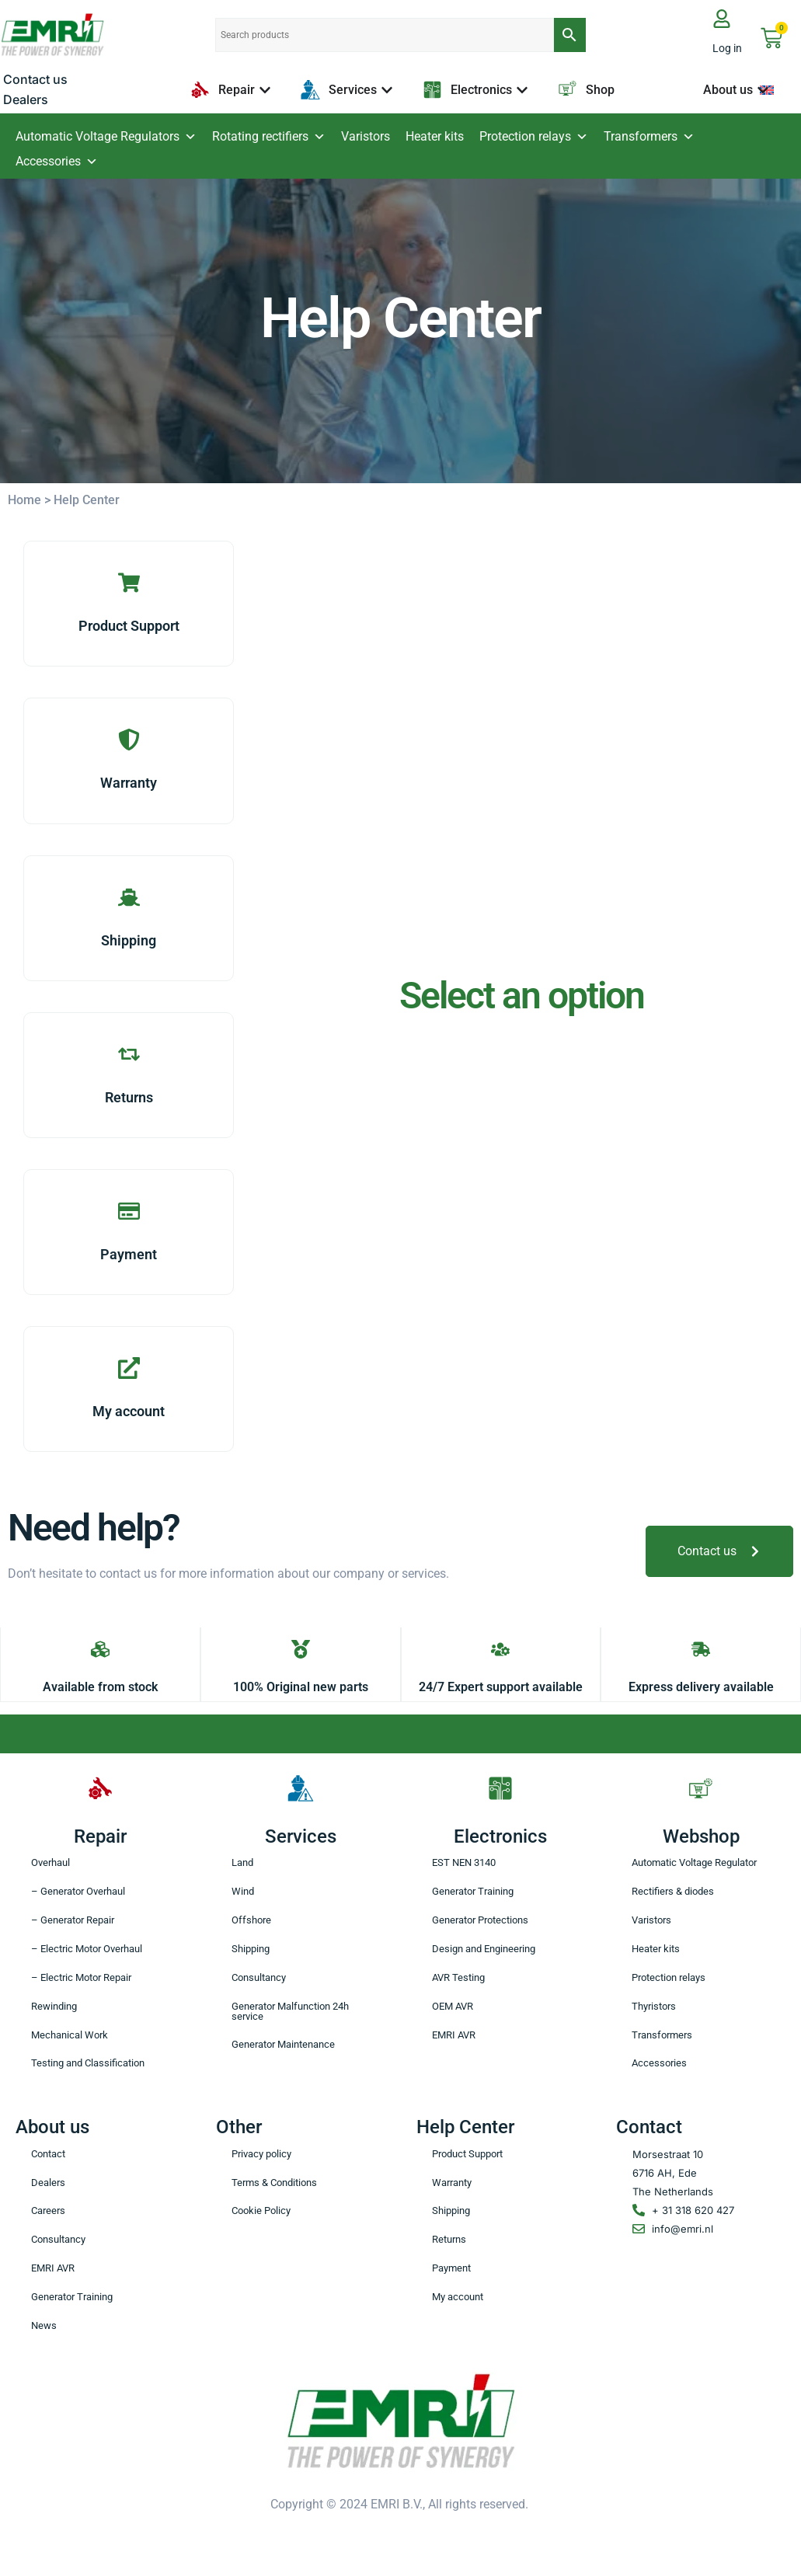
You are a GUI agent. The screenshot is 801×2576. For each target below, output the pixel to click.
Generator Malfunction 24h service (290, 2012)
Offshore (251, 1921)
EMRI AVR (453, 2036)
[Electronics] (500, 1788)
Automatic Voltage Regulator (694, 1863)
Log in (727, 48)
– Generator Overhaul (78, 1892)
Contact (48, 2154)
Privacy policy (261, 2154)
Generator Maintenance (283, 2046)
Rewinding (54, 2007)
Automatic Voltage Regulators (106, 136)
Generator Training (473, 1892)
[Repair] (100, 1788)
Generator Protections (480, 1921)
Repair (100, 1836)
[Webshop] (700, 1788)
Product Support (467, 2154)
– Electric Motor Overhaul (86, 1949)
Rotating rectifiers (269, 136)
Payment (451, 2269)
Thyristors (654, 2007)
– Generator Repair (72, 1921)
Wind (243, 1892)
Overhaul (50, 1863)
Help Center (465, 2128)
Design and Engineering (483, 1949)
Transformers (649, 136)
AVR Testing (458, 1978)
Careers (48, 2212)
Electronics (500, 1836)
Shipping (251, 1949)
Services (300, 1836)
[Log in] (721, 18)
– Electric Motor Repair (81, 1978)
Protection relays (533, 136)
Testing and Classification (88, 2064)
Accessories (57, 161)
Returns (449, 2241)
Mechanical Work (69, 2036)
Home (24, 500)
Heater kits (435, 136)
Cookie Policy (261, 2212)
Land (242, 1863)
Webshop (701, 1836)
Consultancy (259, 1978)
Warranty (452, 2183)
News (44, 2327)
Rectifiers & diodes (673, 1892)
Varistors (365, 136)
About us (52, 2128)
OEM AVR (452, 2007)
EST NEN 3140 (464, 1863)
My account (457, 2298)
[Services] (300, 1788)
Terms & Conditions (274, 2183)
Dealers (48, 2183)
